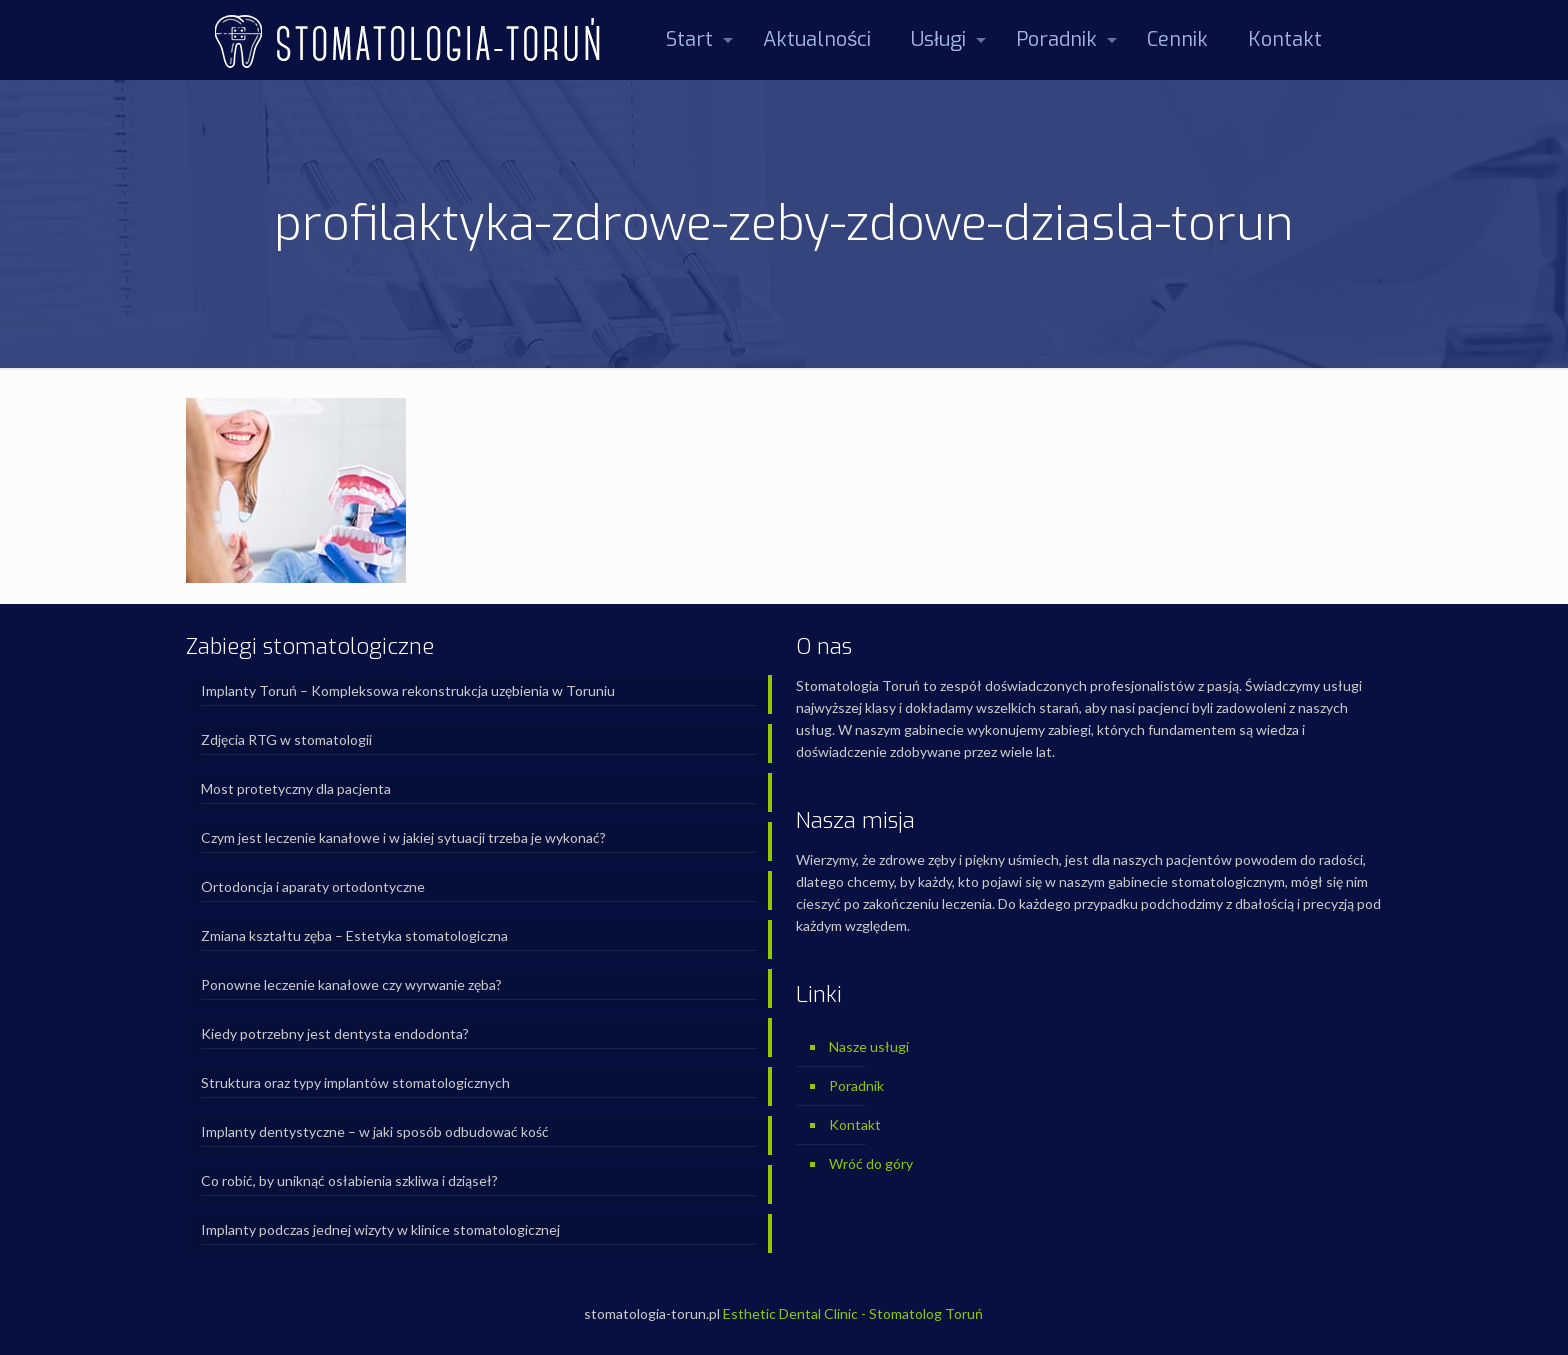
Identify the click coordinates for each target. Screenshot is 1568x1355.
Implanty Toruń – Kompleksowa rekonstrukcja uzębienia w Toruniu (408, 690)
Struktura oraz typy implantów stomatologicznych (355, 1082)
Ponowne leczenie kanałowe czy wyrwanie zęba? (351, 984)
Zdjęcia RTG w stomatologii (286, 739)
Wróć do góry (871, 1163)
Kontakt (855, 1124)
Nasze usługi (869, 1046)
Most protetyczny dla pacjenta (296, 788)
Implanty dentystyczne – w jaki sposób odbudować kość (375, 1131)
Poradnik (856, 1085)
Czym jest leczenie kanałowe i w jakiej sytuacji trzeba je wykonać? (403, 837)
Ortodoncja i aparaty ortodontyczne (313, 886)
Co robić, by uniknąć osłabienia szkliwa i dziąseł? (349, 1180)
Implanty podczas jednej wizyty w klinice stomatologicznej (380, 1229)
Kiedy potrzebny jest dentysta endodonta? (335, 1033)
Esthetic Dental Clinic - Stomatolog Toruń (853, 1313)
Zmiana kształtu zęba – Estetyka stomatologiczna (354, 935)
